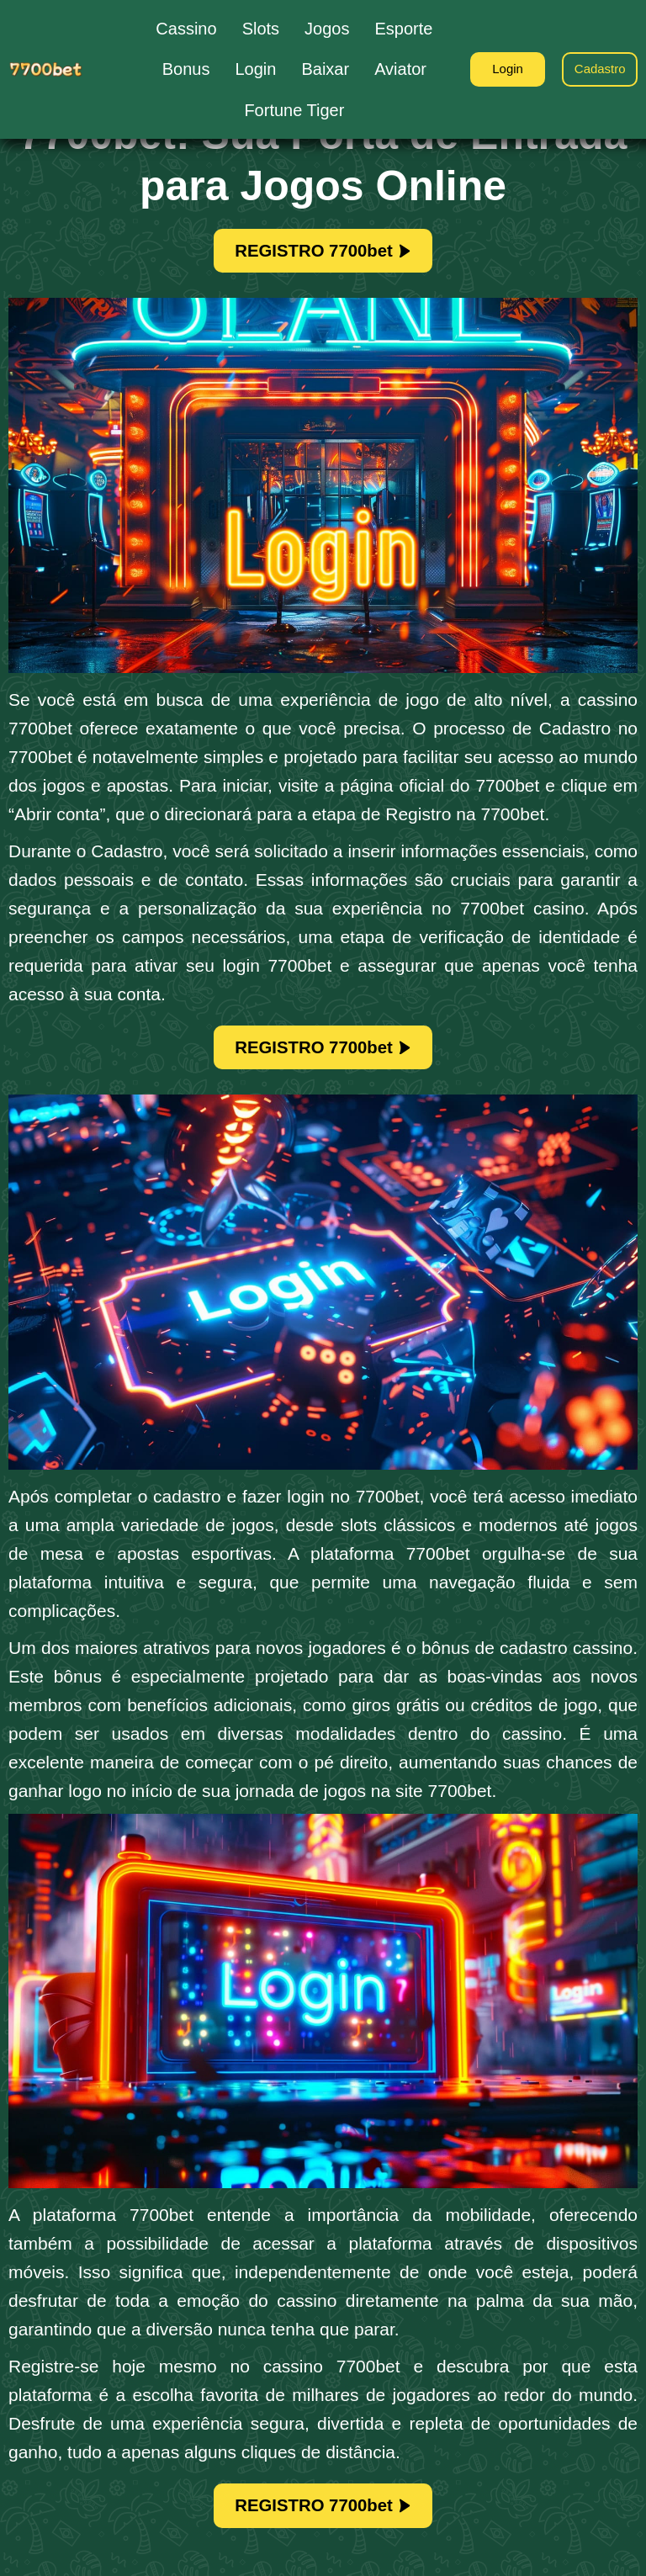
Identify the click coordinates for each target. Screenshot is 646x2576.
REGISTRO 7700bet (323, 254)
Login (494, 69)
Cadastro (596, 69)
